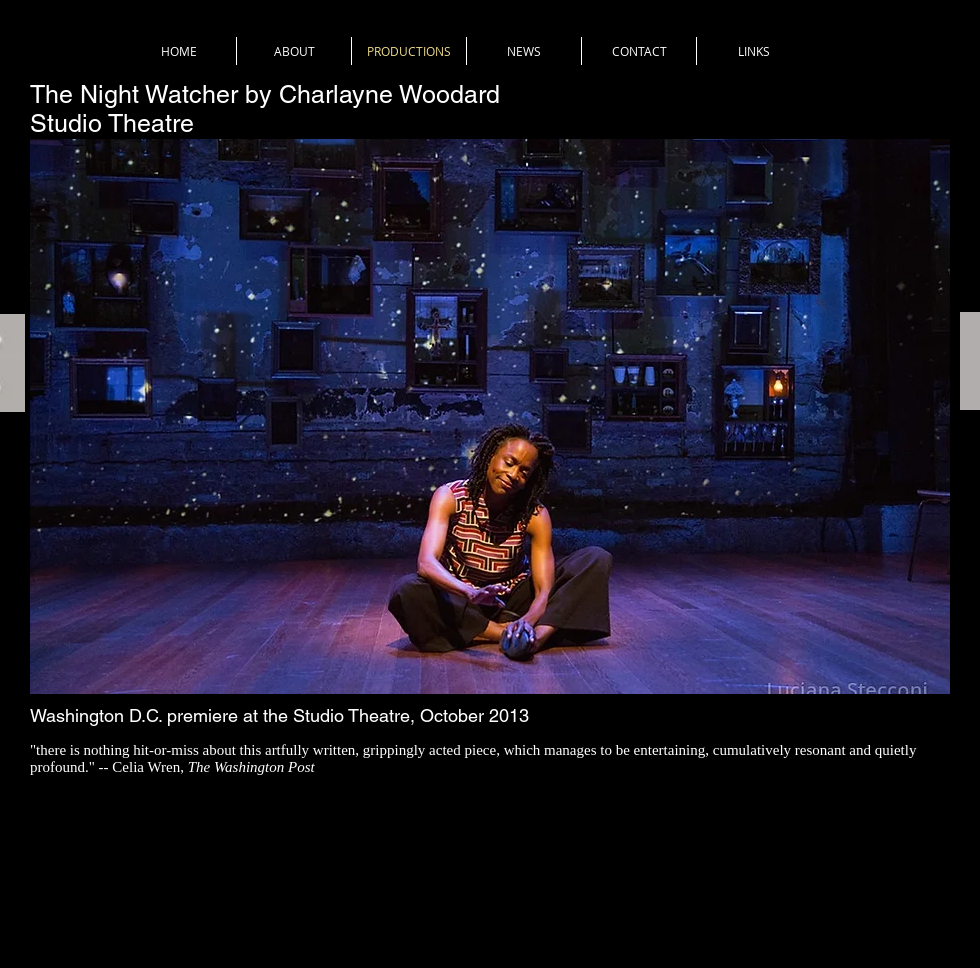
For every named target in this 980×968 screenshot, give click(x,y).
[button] (490, 416)
